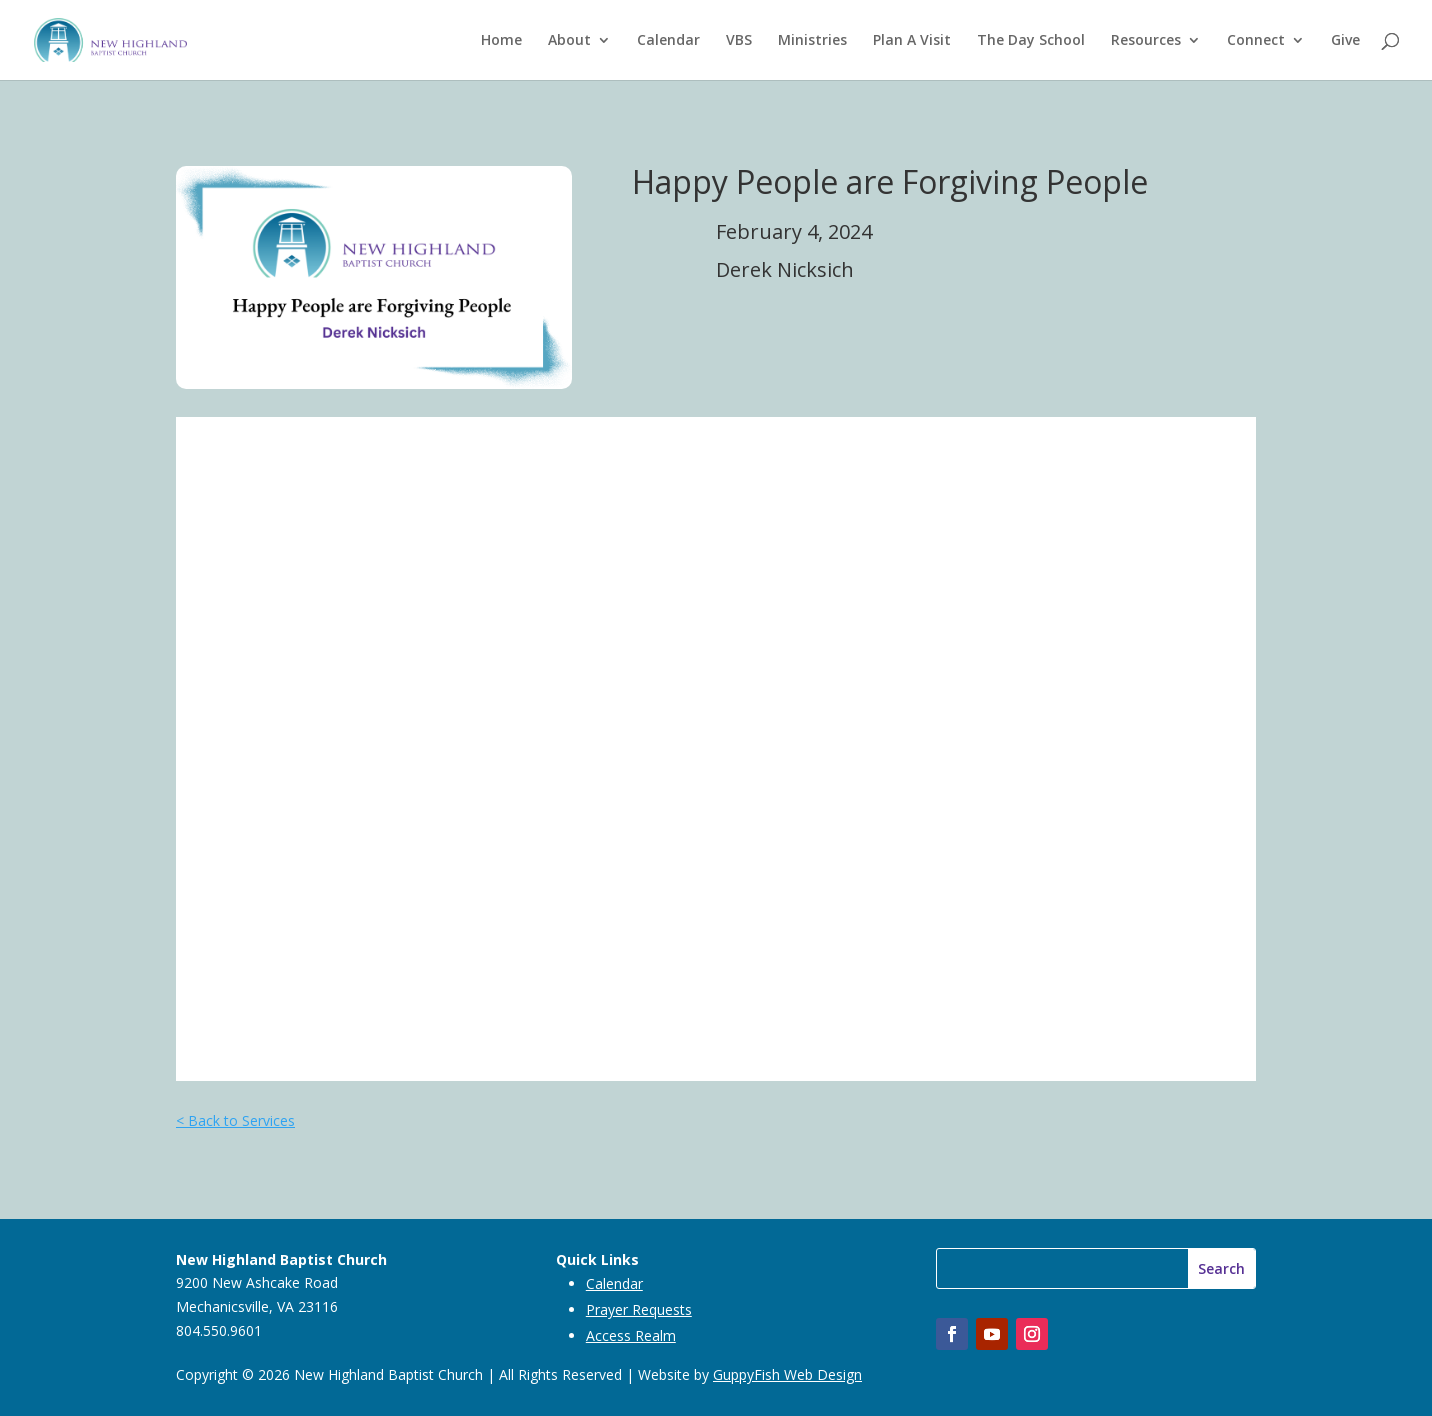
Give (1345, 41)
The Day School (1031, 41)
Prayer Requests (639, 1309)
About (569, 41)
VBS (739, 41)
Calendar (668, 41)
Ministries (812, 41)
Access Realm (631, 1335)
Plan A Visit (912, 41)
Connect (1256, 41)
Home (501, 41)
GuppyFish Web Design (787, 1374)
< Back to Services (235, 1120)
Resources (1146, 41)
